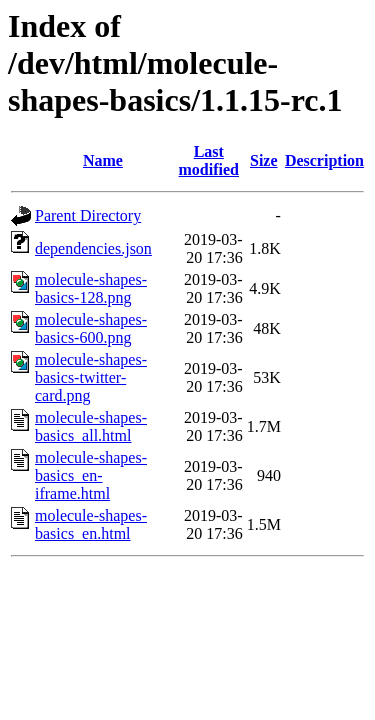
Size (264, 160)
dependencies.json (93, 248)
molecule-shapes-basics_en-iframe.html (91, 475)
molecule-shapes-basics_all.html (91, 426)
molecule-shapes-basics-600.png (91, 328)
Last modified (209, 160)
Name (103, 160)
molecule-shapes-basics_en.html (91, 524)
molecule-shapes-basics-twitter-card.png (91, 377)
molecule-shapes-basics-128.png (91, 288)
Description (324, 160)
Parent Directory (88, 215)
